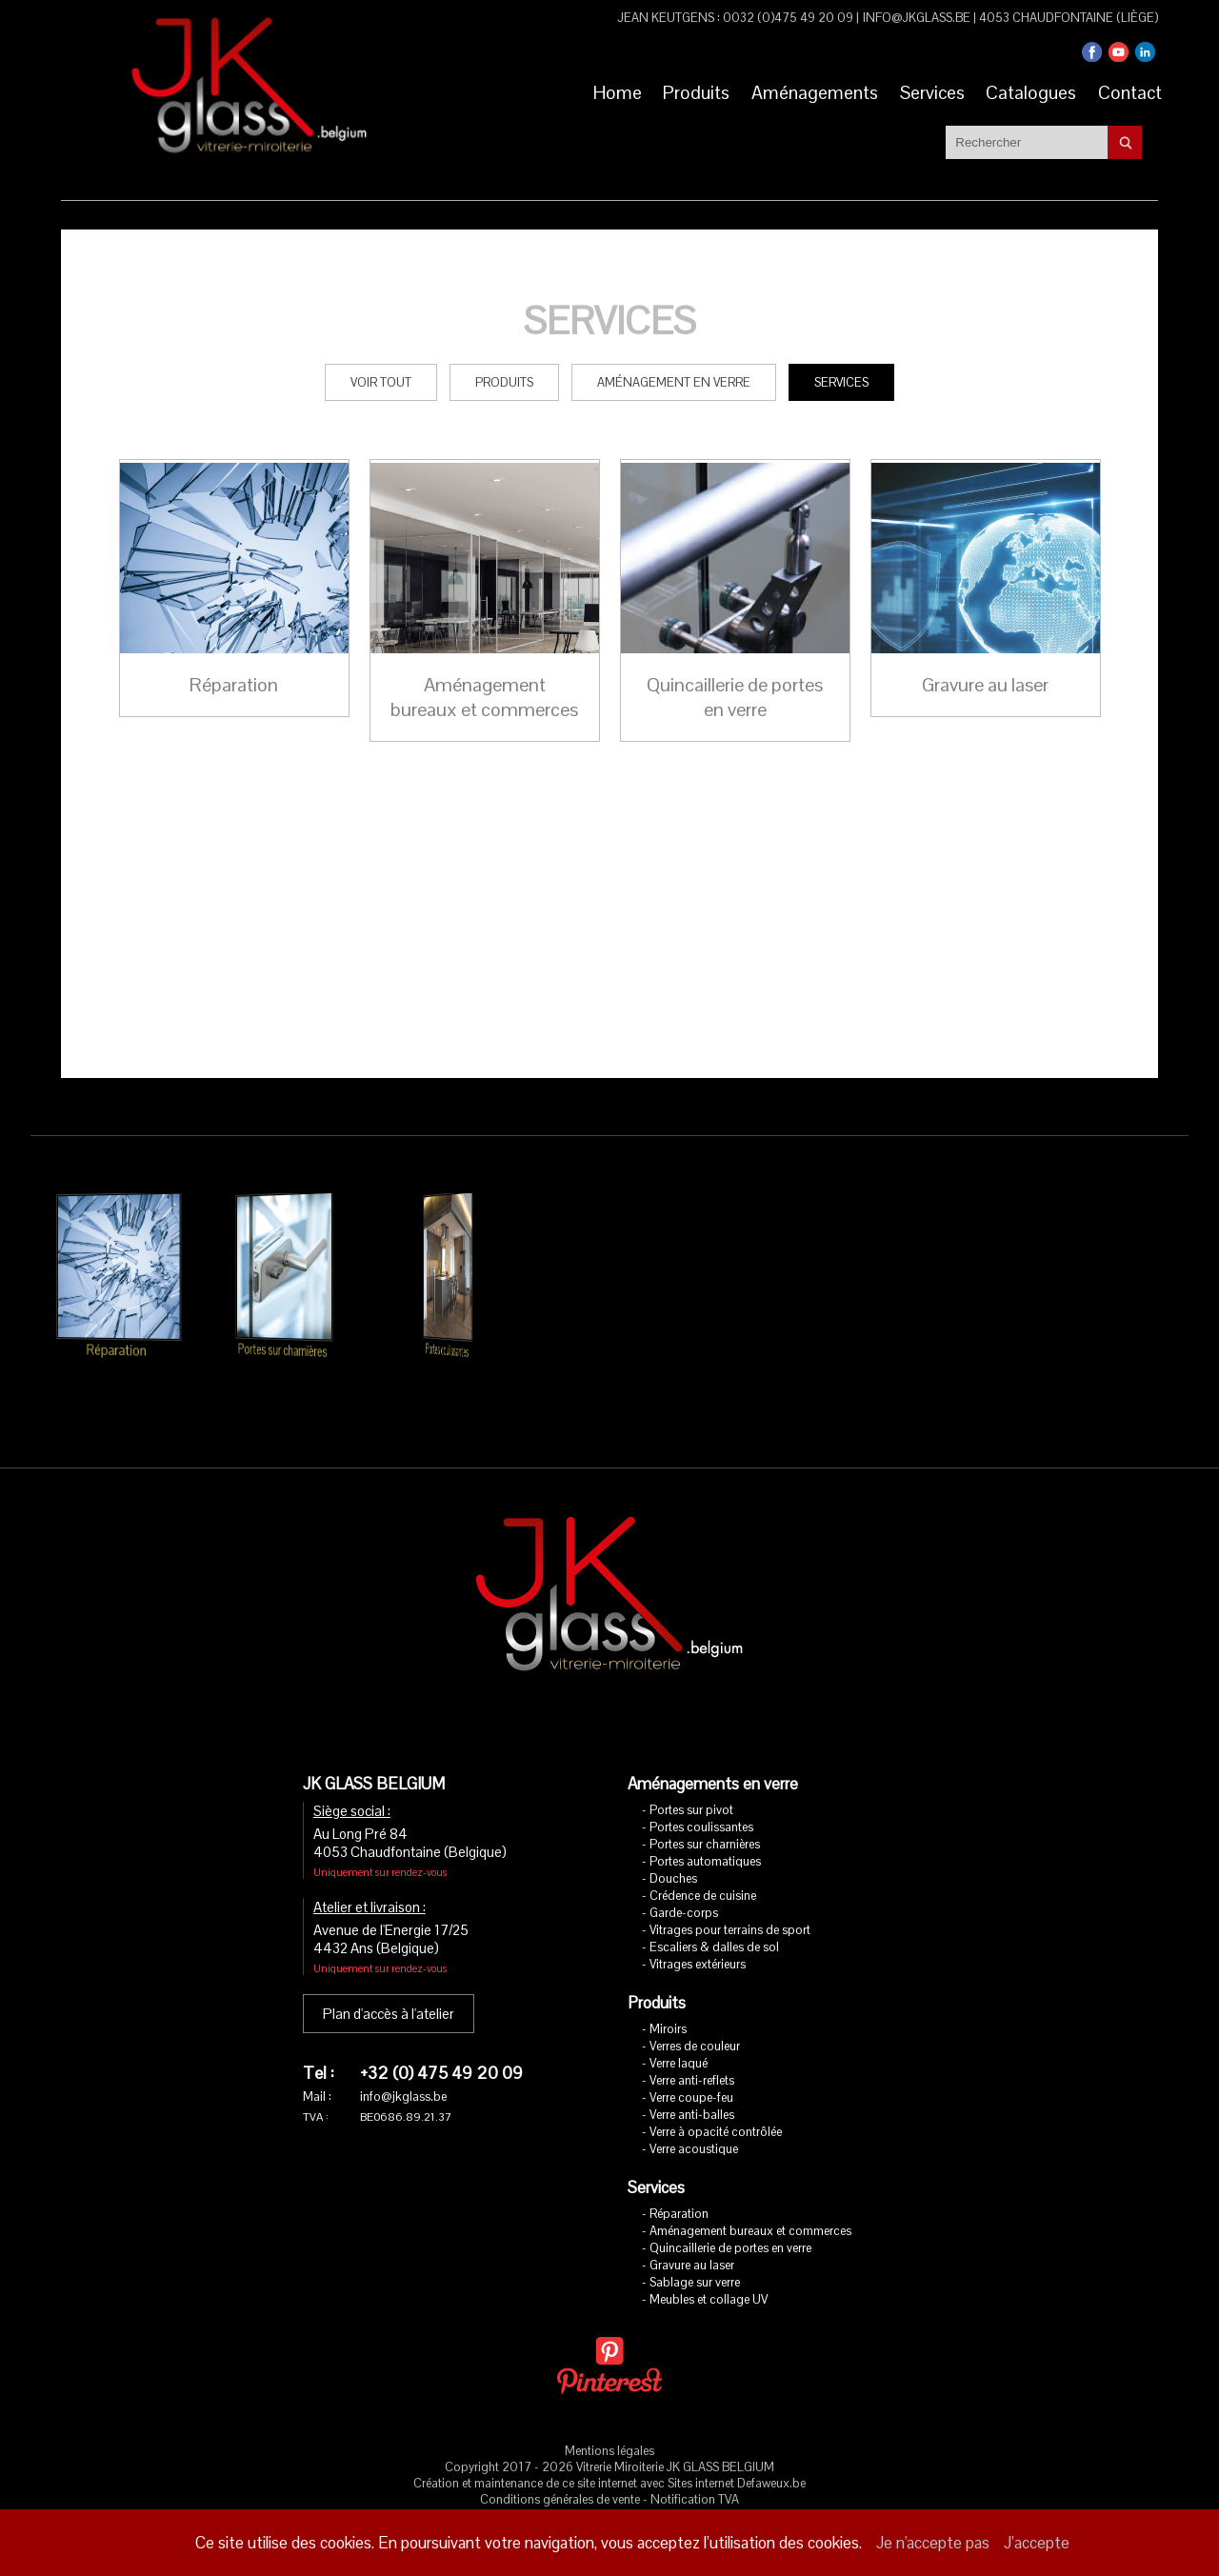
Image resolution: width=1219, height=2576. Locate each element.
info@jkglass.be (916, 18)
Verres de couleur (694, 2019)
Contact (1126, 90)
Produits (680, 90)
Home (595, 90)
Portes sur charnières (704, 1817)
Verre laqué (678, 2036)
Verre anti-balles (691, 2088)
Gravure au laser (691, 2238)
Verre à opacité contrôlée (715, 2105)
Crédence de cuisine (702, 1869)
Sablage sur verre (694, 2255)
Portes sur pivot (691, 1783)
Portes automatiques (705, 1835)
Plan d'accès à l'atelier (388, 1987)
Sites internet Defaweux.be (737, 2456)
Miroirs (668, 2002)
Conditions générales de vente (560, 2473)
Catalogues (1024, 90)
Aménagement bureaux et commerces (750, 2204)
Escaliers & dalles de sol (714, 1920)
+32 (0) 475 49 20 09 (441, 2046)
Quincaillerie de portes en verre (730, 2221)
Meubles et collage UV (708, 2273)
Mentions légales (609, 2424)
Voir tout (380, 356)
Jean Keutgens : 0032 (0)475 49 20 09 (735, 18)
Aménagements (801, 90)
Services (920, 90)
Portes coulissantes (701, 1800)
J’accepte (1036, 2542)
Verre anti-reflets (691, 2054)
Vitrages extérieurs (697, 1937)
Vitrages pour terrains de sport (729, 1903)
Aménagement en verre (673, 356)
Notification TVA (694, 2473)
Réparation (679, 2187)
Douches (673, 1852)
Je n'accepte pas (932, 2542)
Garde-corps (683, 1886)
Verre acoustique (693, 2122)
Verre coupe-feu (691, 2071)
